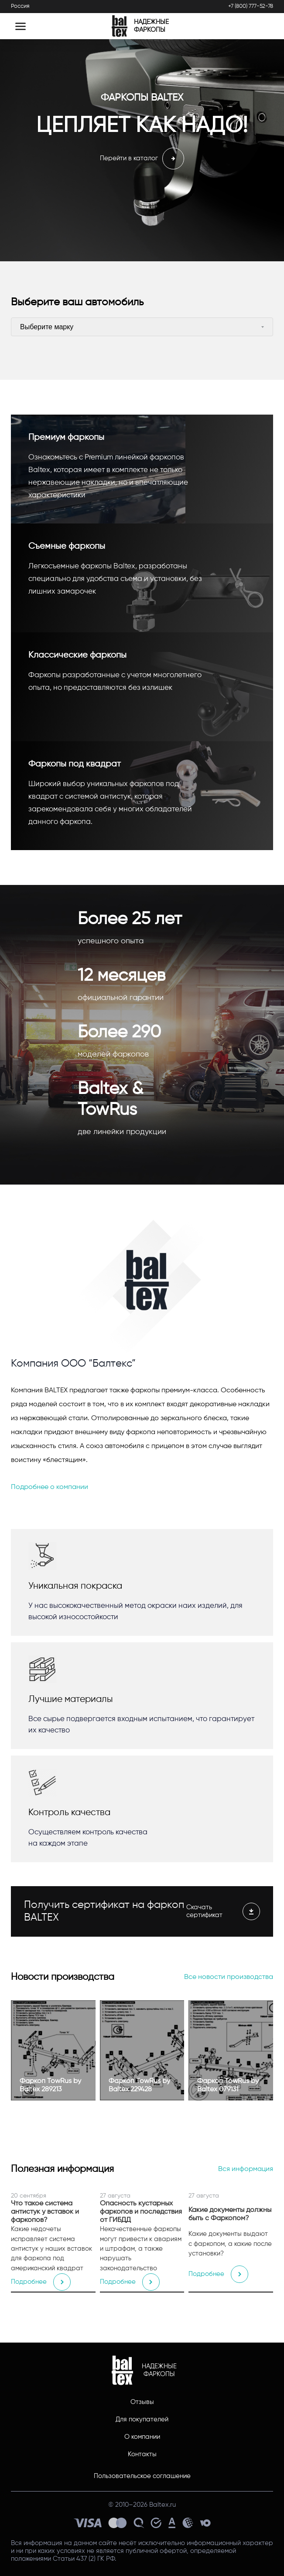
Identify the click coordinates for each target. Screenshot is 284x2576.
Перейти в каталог (142, 158)
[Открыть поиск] (259, 26)
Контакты (142, 2454)
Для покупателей (142, 2419)
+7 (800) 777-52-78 (250, 6)
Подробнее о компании (49, 1487)
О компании (142, 2437)
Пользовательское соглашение (142, 2476)
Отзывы (142, 2402)
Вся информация (245, 2169)
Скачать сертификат (223, 1911)
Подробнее (41, 2282)
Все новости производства (228, 1977)
